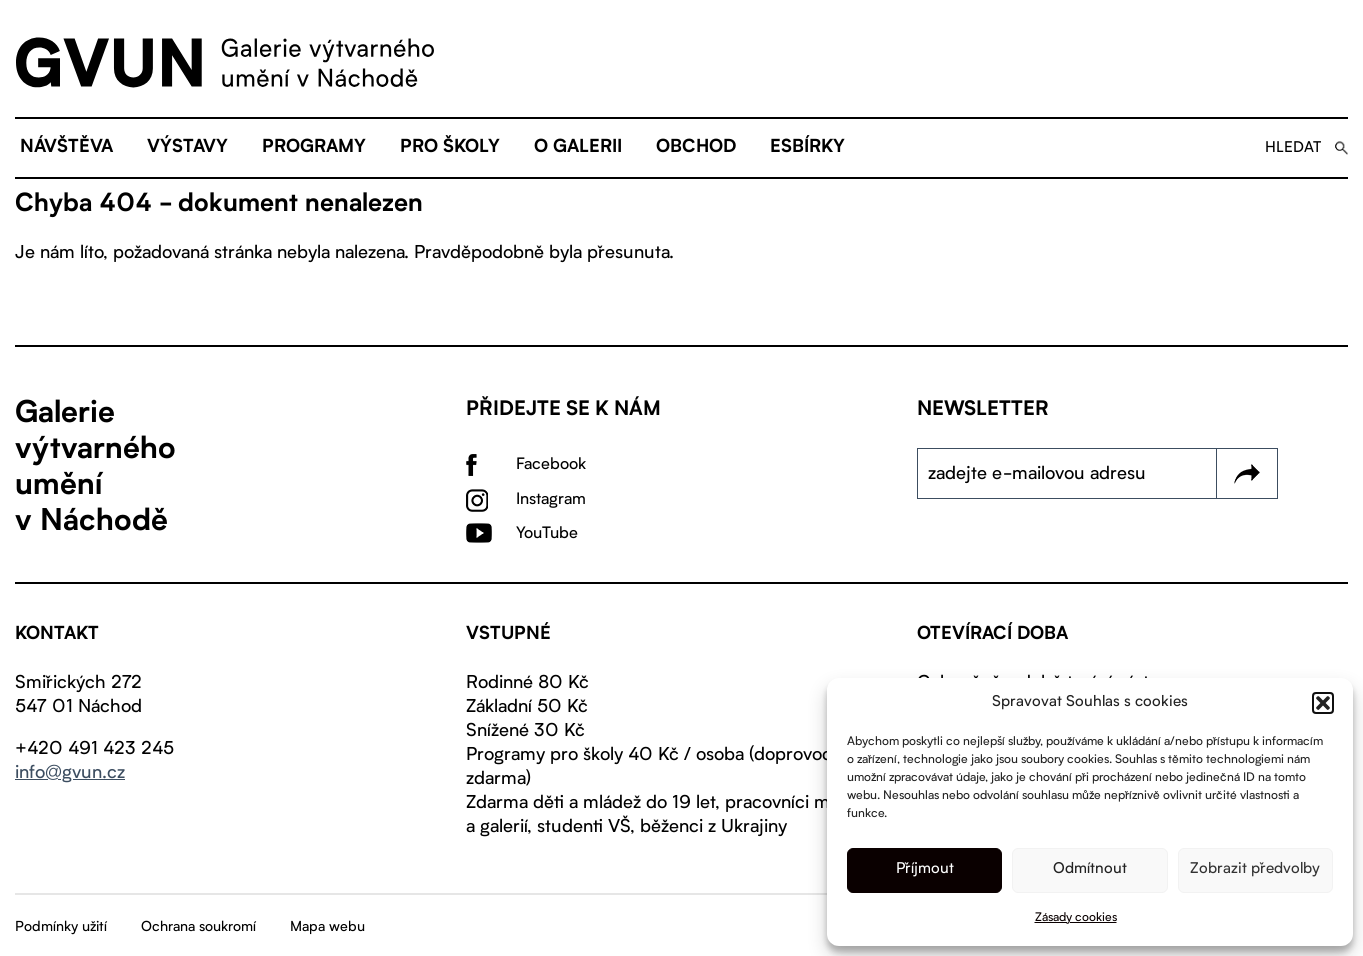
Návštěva (66, 148)
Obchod (696, 148)
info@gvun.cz (70, 773)
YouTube (547, 534)
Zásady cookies (1076, 918)
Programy (314, 148)
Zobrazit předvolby (1255, 869)
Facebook (551, 465)
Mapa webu (327, 927)
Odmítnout (1090, 869)
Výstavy (187, 148)
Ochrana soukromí (198, 927)
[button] (1323, 703)
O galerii (578, 148)
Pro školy (450, 148)
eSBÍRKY (807, 148)
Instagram (551, 500)
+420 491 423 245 (94, 749)
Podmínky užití (61, 927)
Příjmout (925, 869)
